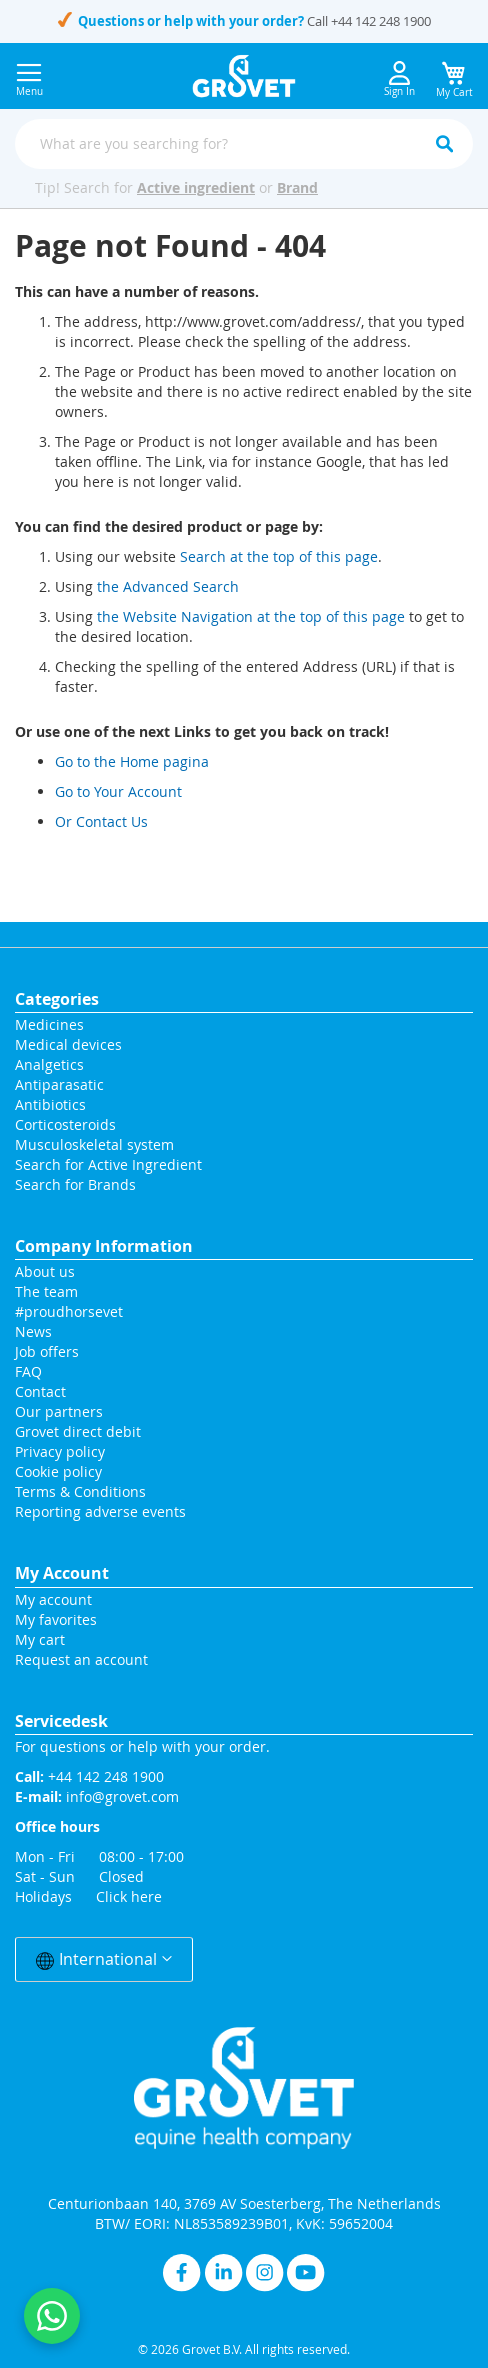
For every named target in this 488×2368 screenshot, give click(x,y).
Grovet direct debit (78, 1431)
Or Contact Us (101, 821)
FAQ (28, 1371)
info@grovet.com (122, 1796)
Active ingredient (196, 187)
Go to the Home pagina (132, 761)
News (33, 1331)
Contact (42, 1391)
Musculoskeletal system (94, 1144)
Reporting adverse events (100, 1511)
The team (46, 1291)
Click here (129, 1896)
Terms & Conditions (80, 1491)
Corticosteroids (65, 1124)
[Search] (444, 144)
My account (53, 1599)
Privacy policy (60, 1451)
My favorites (56, 1619)
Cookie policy (58, 1471)
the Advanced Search (168, 586)
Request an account (81, 1659)
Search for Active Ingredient (108, 1164)
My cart (40, 1639)
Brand (297, 187)
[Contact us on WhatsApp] (52, 2316)
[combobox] (244, 144)
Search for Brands (75, 1184)
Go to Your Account (118, 791)
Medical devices (68, 1044)
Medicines (49, 1024)
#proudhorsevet (69, 1311)
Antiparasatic (59, 1084)
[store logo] (244, 76)
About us (45, 1271)
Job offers (47, 1351)
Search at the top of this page (279, 556)
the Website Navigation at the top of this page (251, 616)
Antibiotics (50, 1104)
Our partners (59, 1411)
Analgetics (49, 1064)
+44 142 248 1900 (381, 21)
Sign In (399, 79)
